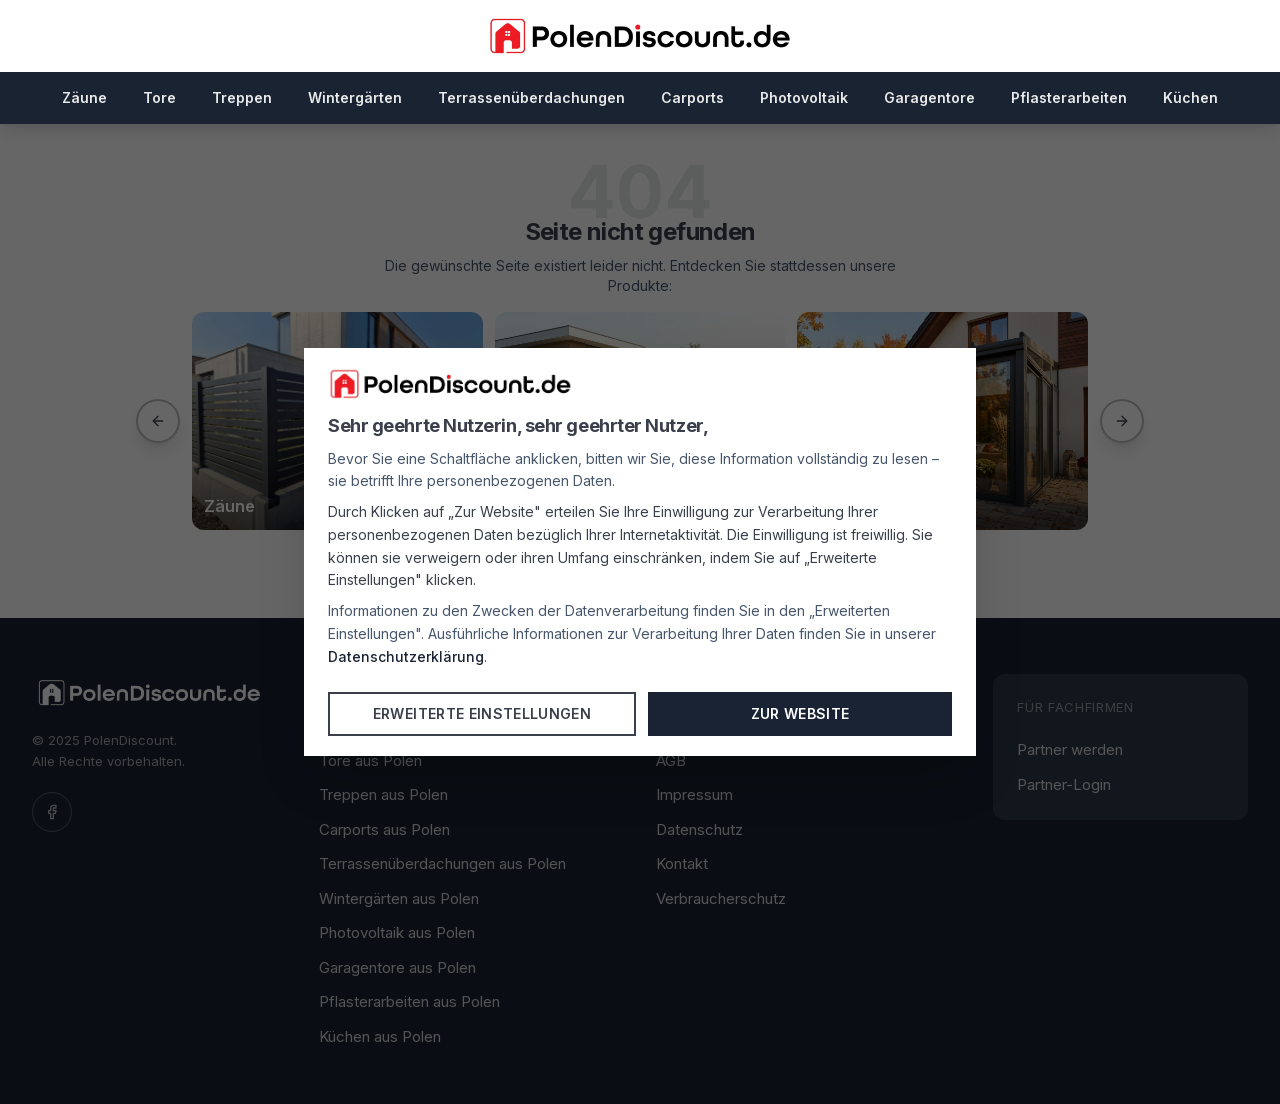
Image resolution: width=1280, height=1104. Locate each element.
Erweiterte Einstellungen (482, 713)
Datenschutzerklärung (406, 656)
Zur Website (800, 713)
